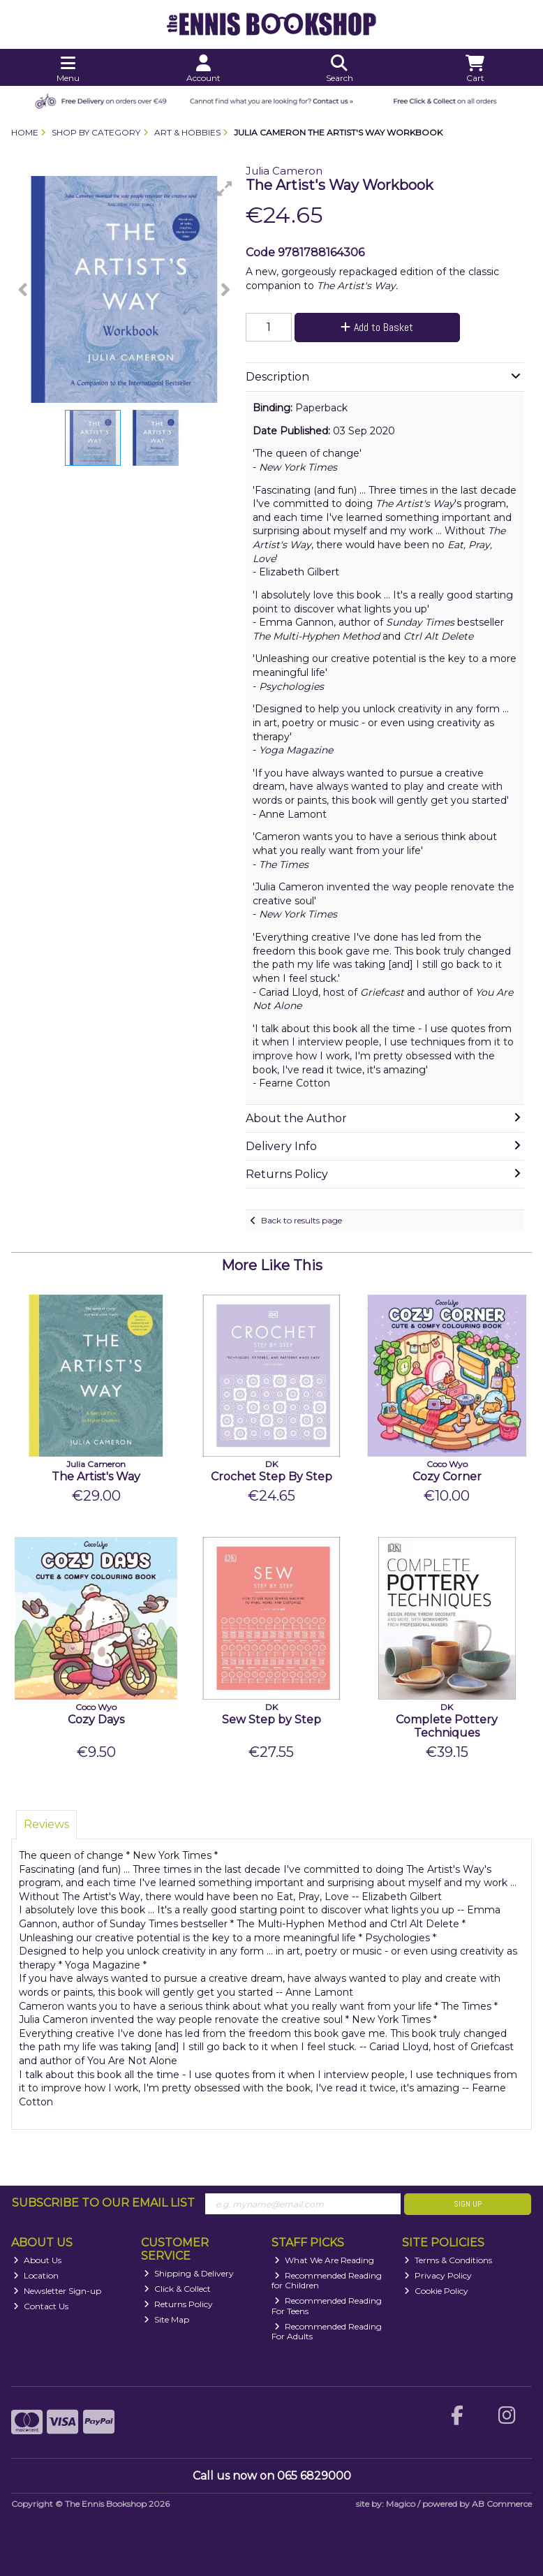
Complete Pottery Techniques (447, 1726)
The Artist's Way (96, 1476)
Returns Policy (178, 2304)
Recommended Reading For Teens (327, 2305)
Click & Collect (177, 2288)
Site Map (166, 2319)
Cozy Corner (447, 1476)
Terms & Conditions (448, 2260)
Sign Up (468, 2203)
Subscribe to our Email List (103, 2202)
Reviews (46, 1824)
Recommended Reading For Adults (327, 2331)
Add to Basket (377, 327)
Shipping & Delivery (189, 2273)
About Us (37, 2260)
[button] (225, 188)
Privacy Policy (438, 2275)
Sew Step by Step (271, 1719)
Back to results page (301, 1220)
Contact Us (40, 2306)
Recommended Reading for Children (327, 2280)
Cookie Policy (436, 2291)
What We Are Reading (324, 2260)
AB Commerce (502, 2503)
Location (36, 2275)
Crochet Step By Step (271, 1476)
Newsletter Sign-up (57, 2291)
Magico (400, 2503)
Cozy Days (96, 1719)
